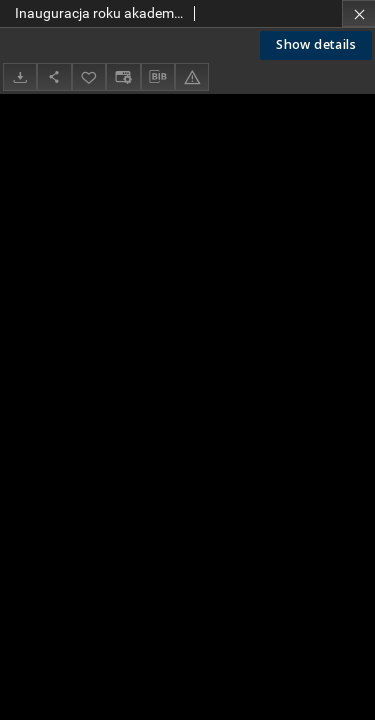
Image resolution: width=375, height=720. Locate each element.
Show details (316, 44)
